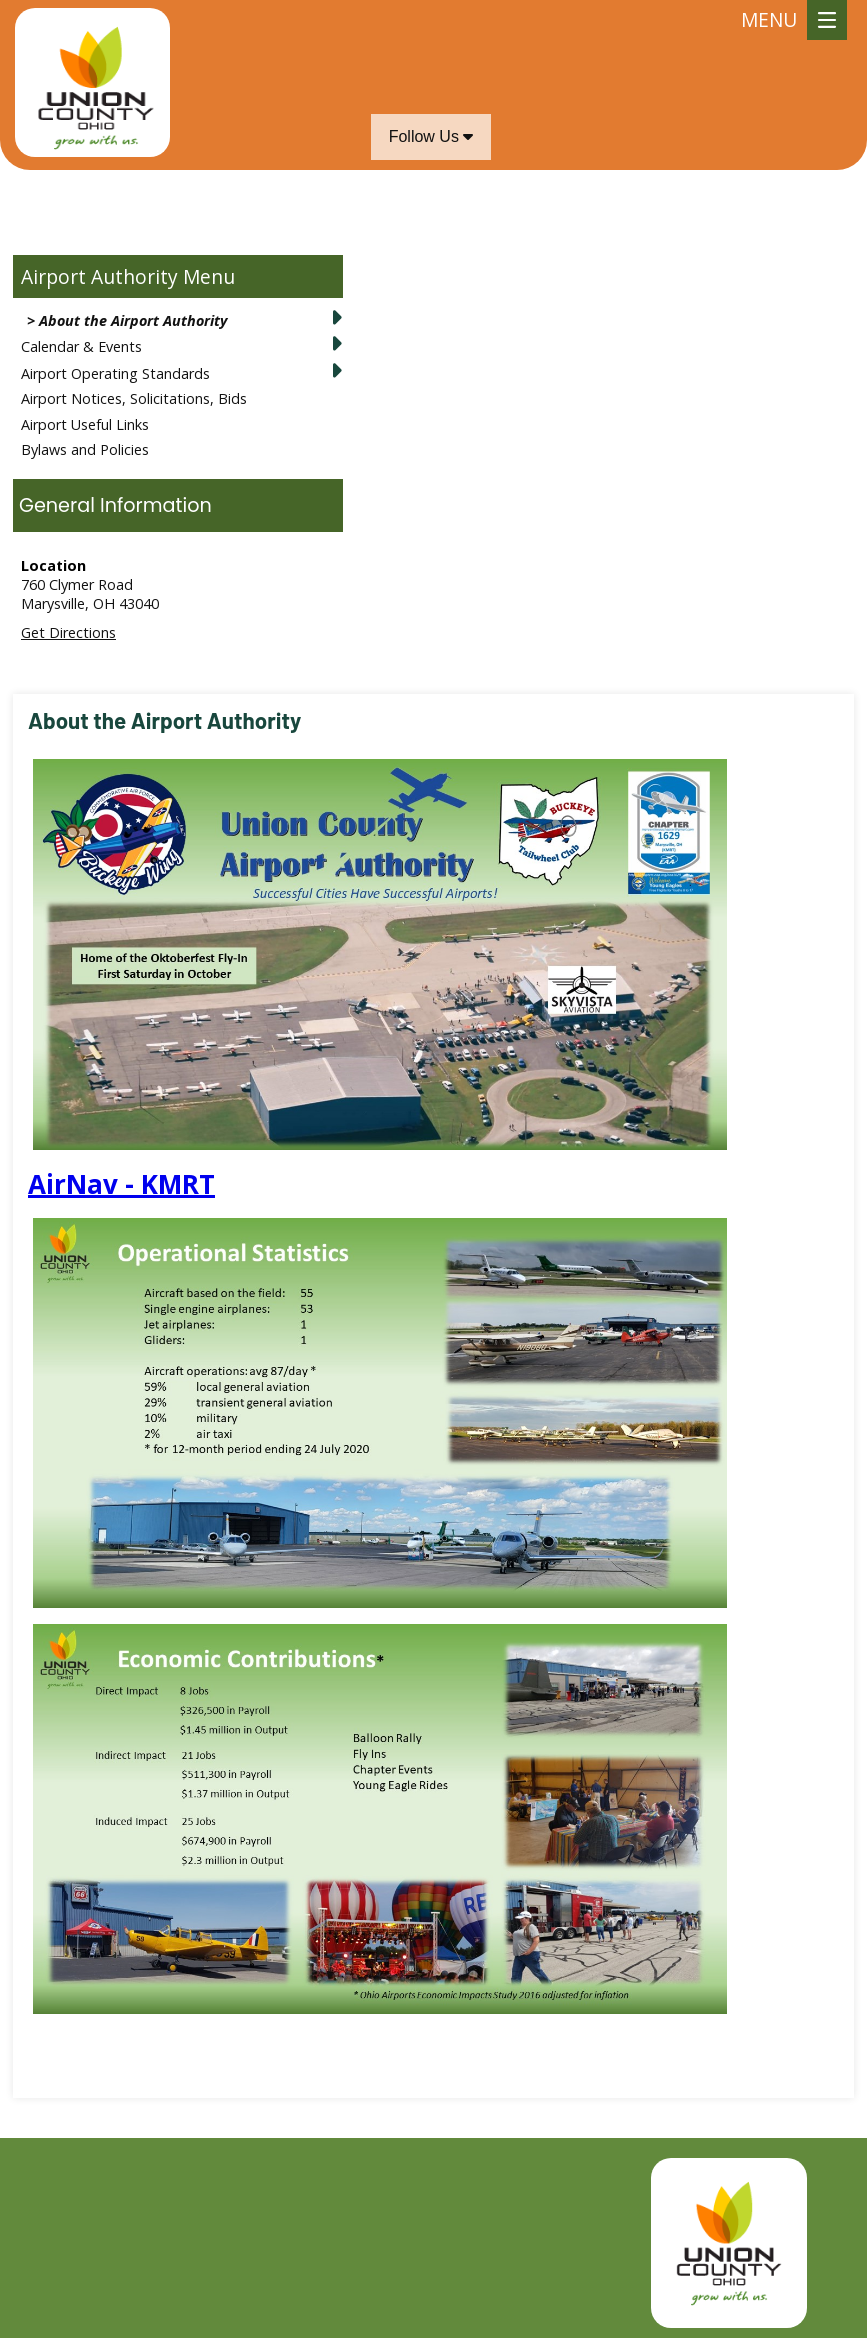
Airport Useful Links (85, 424)
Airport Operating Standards (115, 373)
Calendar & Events (81, 346)
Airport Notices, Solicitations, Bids (134, 398)
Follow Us (431, 136)
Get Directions (68, 632)
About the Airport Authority (133, 320)
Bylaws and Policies (85, 449)
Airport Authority (99, 276)
